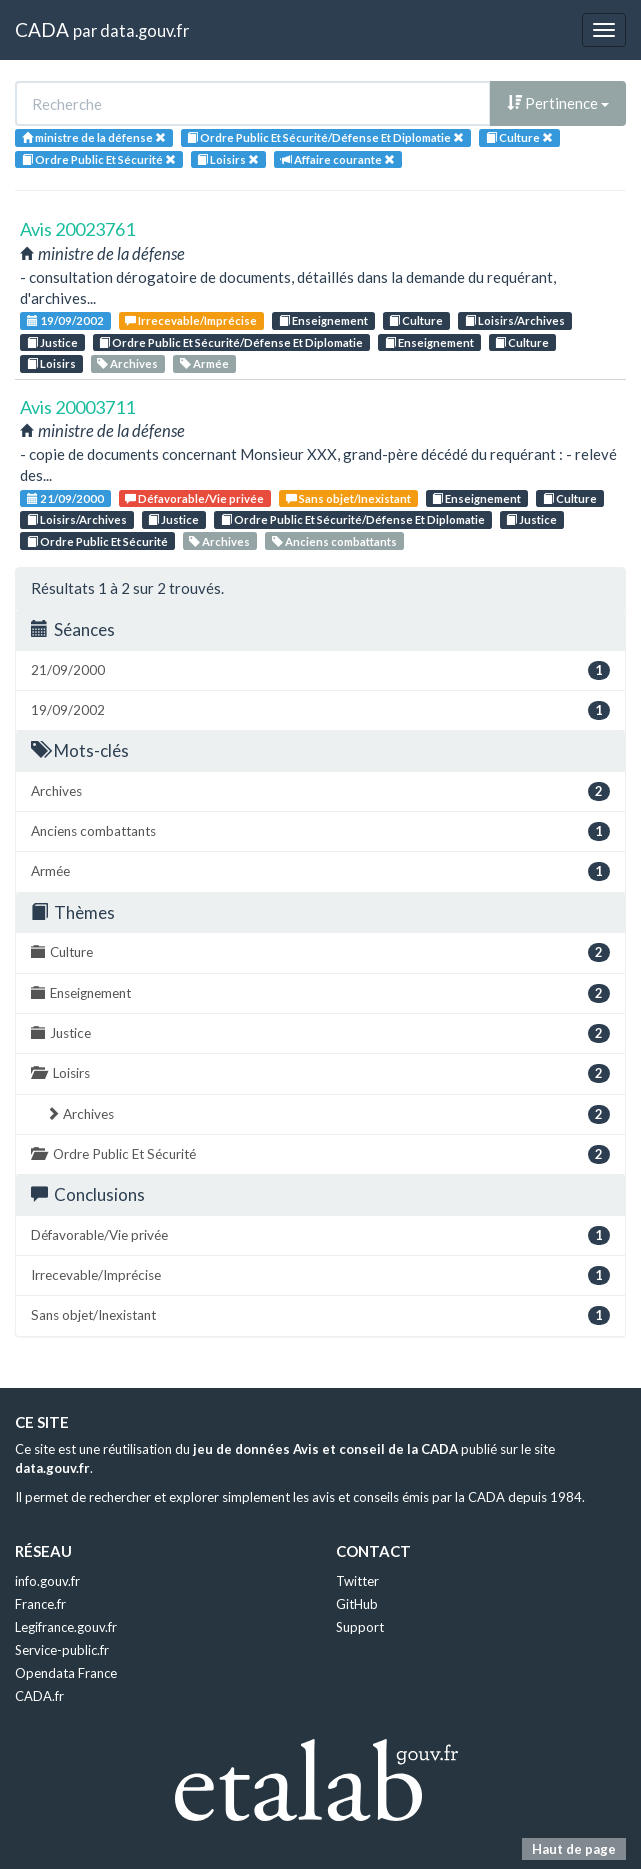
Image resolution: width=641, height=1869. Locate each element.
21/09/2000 (65, 498)
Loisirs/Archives (515, 320)
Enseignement (323, 320)
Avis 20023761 (77, 229)
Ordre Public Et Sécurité (97, 541)
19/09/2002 (65, 320)
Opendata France (66, 1673)
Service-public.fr (62, 1650)
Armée (204, 363)
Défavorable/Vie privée (194, 498)
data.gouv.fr (144, 30)
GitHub (357, 1604)
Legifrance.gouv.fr (66, 1627)
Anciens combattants (334, 541)
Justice (52, 342)
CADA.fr (39, 1696)
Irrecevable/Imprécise (191, 320)
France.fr (40, 1604)
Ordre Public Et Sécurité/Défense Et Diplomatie (231, 342)
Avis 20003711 (77, 407)
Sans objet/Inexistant (348, 498)
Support (360, 1627)
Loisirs (51, 363)
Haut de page (574, 1849)
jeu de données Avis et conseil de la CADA (325, 1449)
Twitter (357, 1581)
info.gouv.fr (47, 1581)
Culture (416, 320)
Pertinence (558, 103)
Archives (127, 363)
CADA (42, 29)
